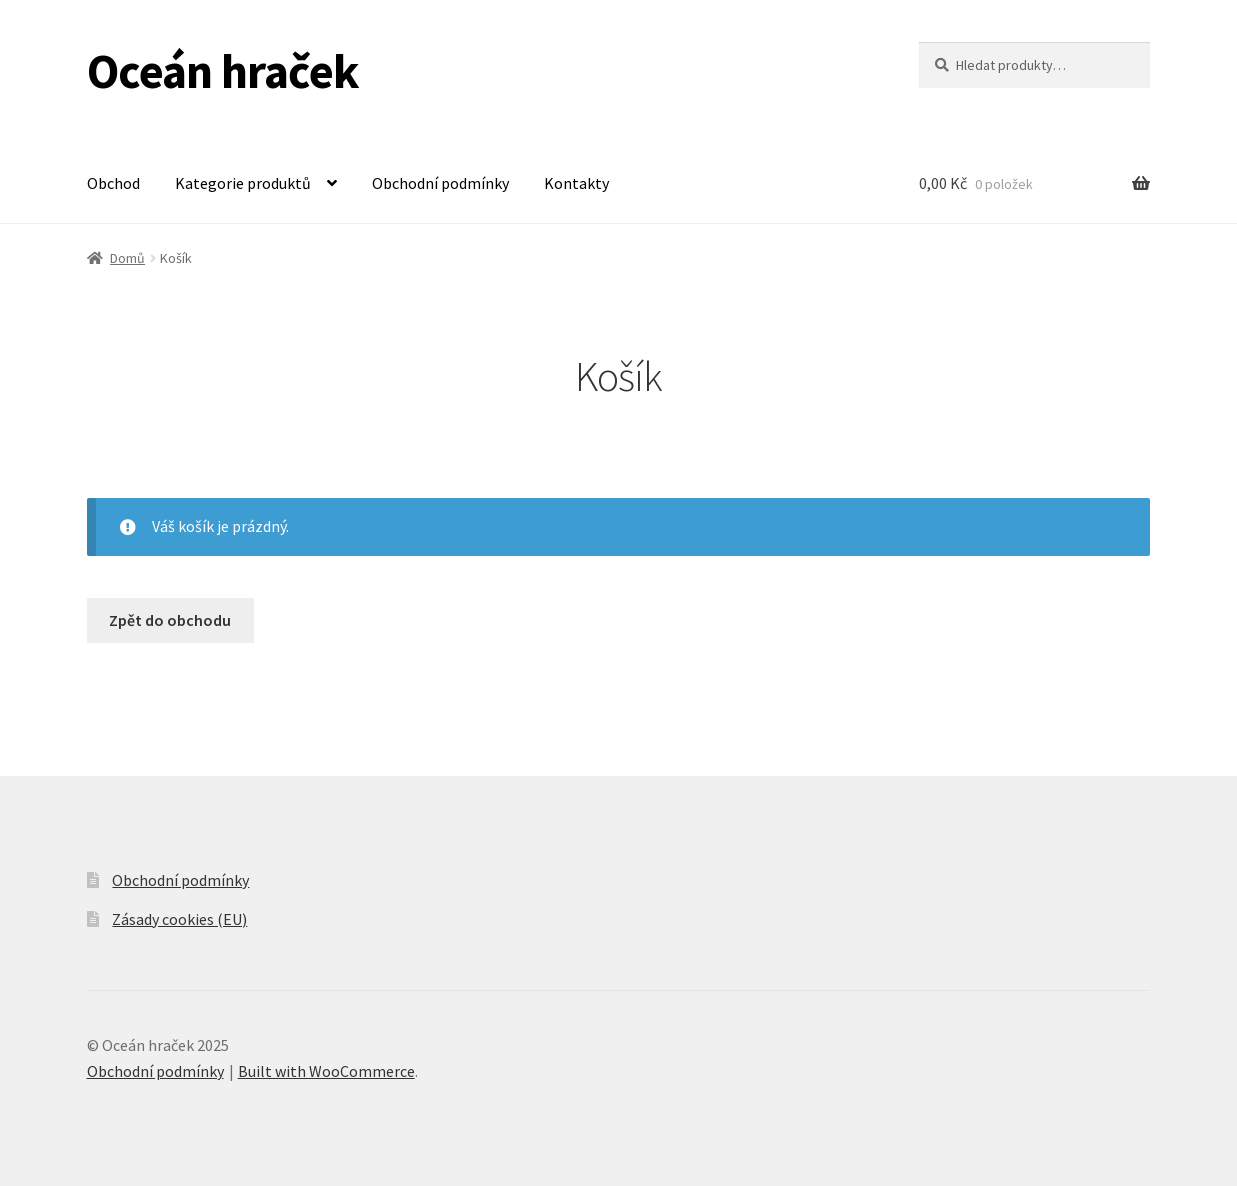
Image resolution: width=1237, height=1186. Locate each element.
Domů (127, 258)
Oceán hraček (223, 71)
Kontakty (576, 183)
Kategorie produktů (243, 183)
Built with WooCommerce (326, 1071)
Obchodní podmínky (440, 183)
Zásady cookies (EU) (179, 919)
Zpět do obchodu (170, 620)
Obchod (113, 183)
